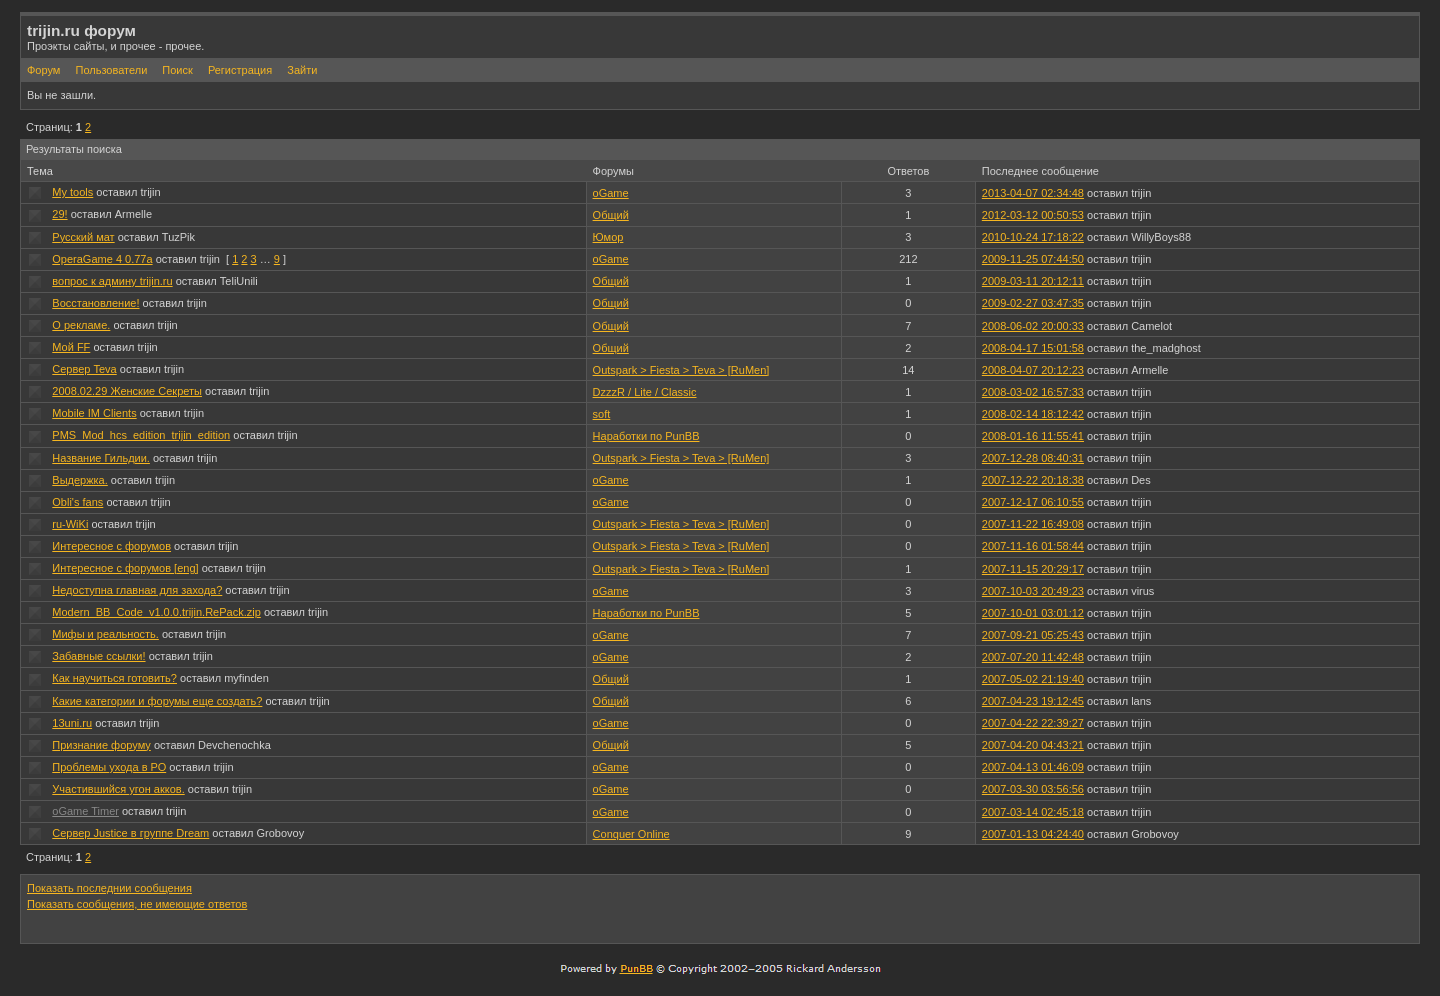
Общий (611, 215)
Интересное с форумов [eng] (125, 568)
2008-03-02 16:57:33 (1033, 392)
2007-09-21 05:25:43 (1033, 635)
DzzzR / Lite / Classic (645, 392)
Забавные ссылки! (98, 656)
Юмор (608, 237)
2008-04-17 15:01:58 (1033, 348)
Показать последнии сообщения (109, 888)
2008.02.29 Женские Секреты (127, 391)
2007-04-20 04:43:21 (1033, 745)
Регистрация (240, 70)
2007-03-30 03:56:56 (1033, 789)
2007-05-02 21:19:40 (1033, 679)
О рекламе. (81, 325)
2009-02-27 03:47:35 (1033, 303)
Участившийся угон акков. (118, 789)
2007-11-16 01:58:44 (1033, 546)
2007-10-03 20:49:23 (1033, 591)
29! (59, 214)
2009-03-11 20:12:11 (1033, 281)
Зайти (302, 70)
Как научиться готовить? (114, 678)
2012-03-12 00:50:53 (1033, 215)
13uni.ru (72, 723)
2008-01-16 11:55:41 (1033, 436)
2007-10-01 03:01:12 (1033, 613)
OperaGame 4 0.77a (102, 259)
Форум (43, 70)
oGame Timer (85, 811)
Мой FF (71, 347)
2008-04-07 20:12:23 (1033, 370)
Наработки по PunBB (646, 436)
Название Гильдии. (101, 458)
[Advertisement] (1179, 908)
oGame (611, 193)
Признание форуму (101, 745)
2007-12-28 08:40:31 (1033, 458)
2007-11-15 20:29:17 (1033, 569)
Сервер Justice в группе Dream (130, 833)
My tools (72, 192)
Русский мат (83, 237)
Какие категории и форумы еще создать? (157, 701)
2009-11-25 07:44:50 (1033, 259)
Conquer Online (631, 834)
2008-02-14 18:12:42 (1033, 414)
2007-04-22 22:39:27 (1033, 723)
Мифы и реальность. (105, 634)
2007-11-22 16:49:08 (1033, 524)
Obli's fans (77, 502)
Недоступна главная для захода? (137, 590)
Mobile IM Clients (94, 413)
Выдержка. (79, 480)
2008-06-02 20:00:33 (1033, 326)
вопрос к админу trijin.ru (112, 281)
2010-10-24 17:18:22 (1033, 237)
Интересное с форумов (111, 546)
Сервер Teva (84, 369)
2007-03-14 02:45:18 (1033, 812)
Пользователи (111, 70)
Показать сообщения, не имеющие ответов (137, 904)
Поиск (177, 70)
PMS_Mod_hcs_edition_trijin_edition (141, 435)
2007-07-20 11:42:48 (1033, 657)
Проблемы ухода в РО (109, 767)
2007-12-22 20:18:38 (1033, 480)
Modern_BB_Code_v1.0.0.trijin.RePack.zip (156, 612)
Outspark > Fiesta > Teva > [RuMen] (681, 370)
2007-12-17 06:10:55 (1033, 502)
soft (602, 414)
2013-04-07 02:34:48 (1033, 193)
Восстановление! (95, 303)
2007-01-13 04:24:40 (1033, 834)
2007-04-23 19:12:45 (1033, 701)
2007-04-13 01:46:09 (1033, 767)
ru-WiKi (70, 524)
